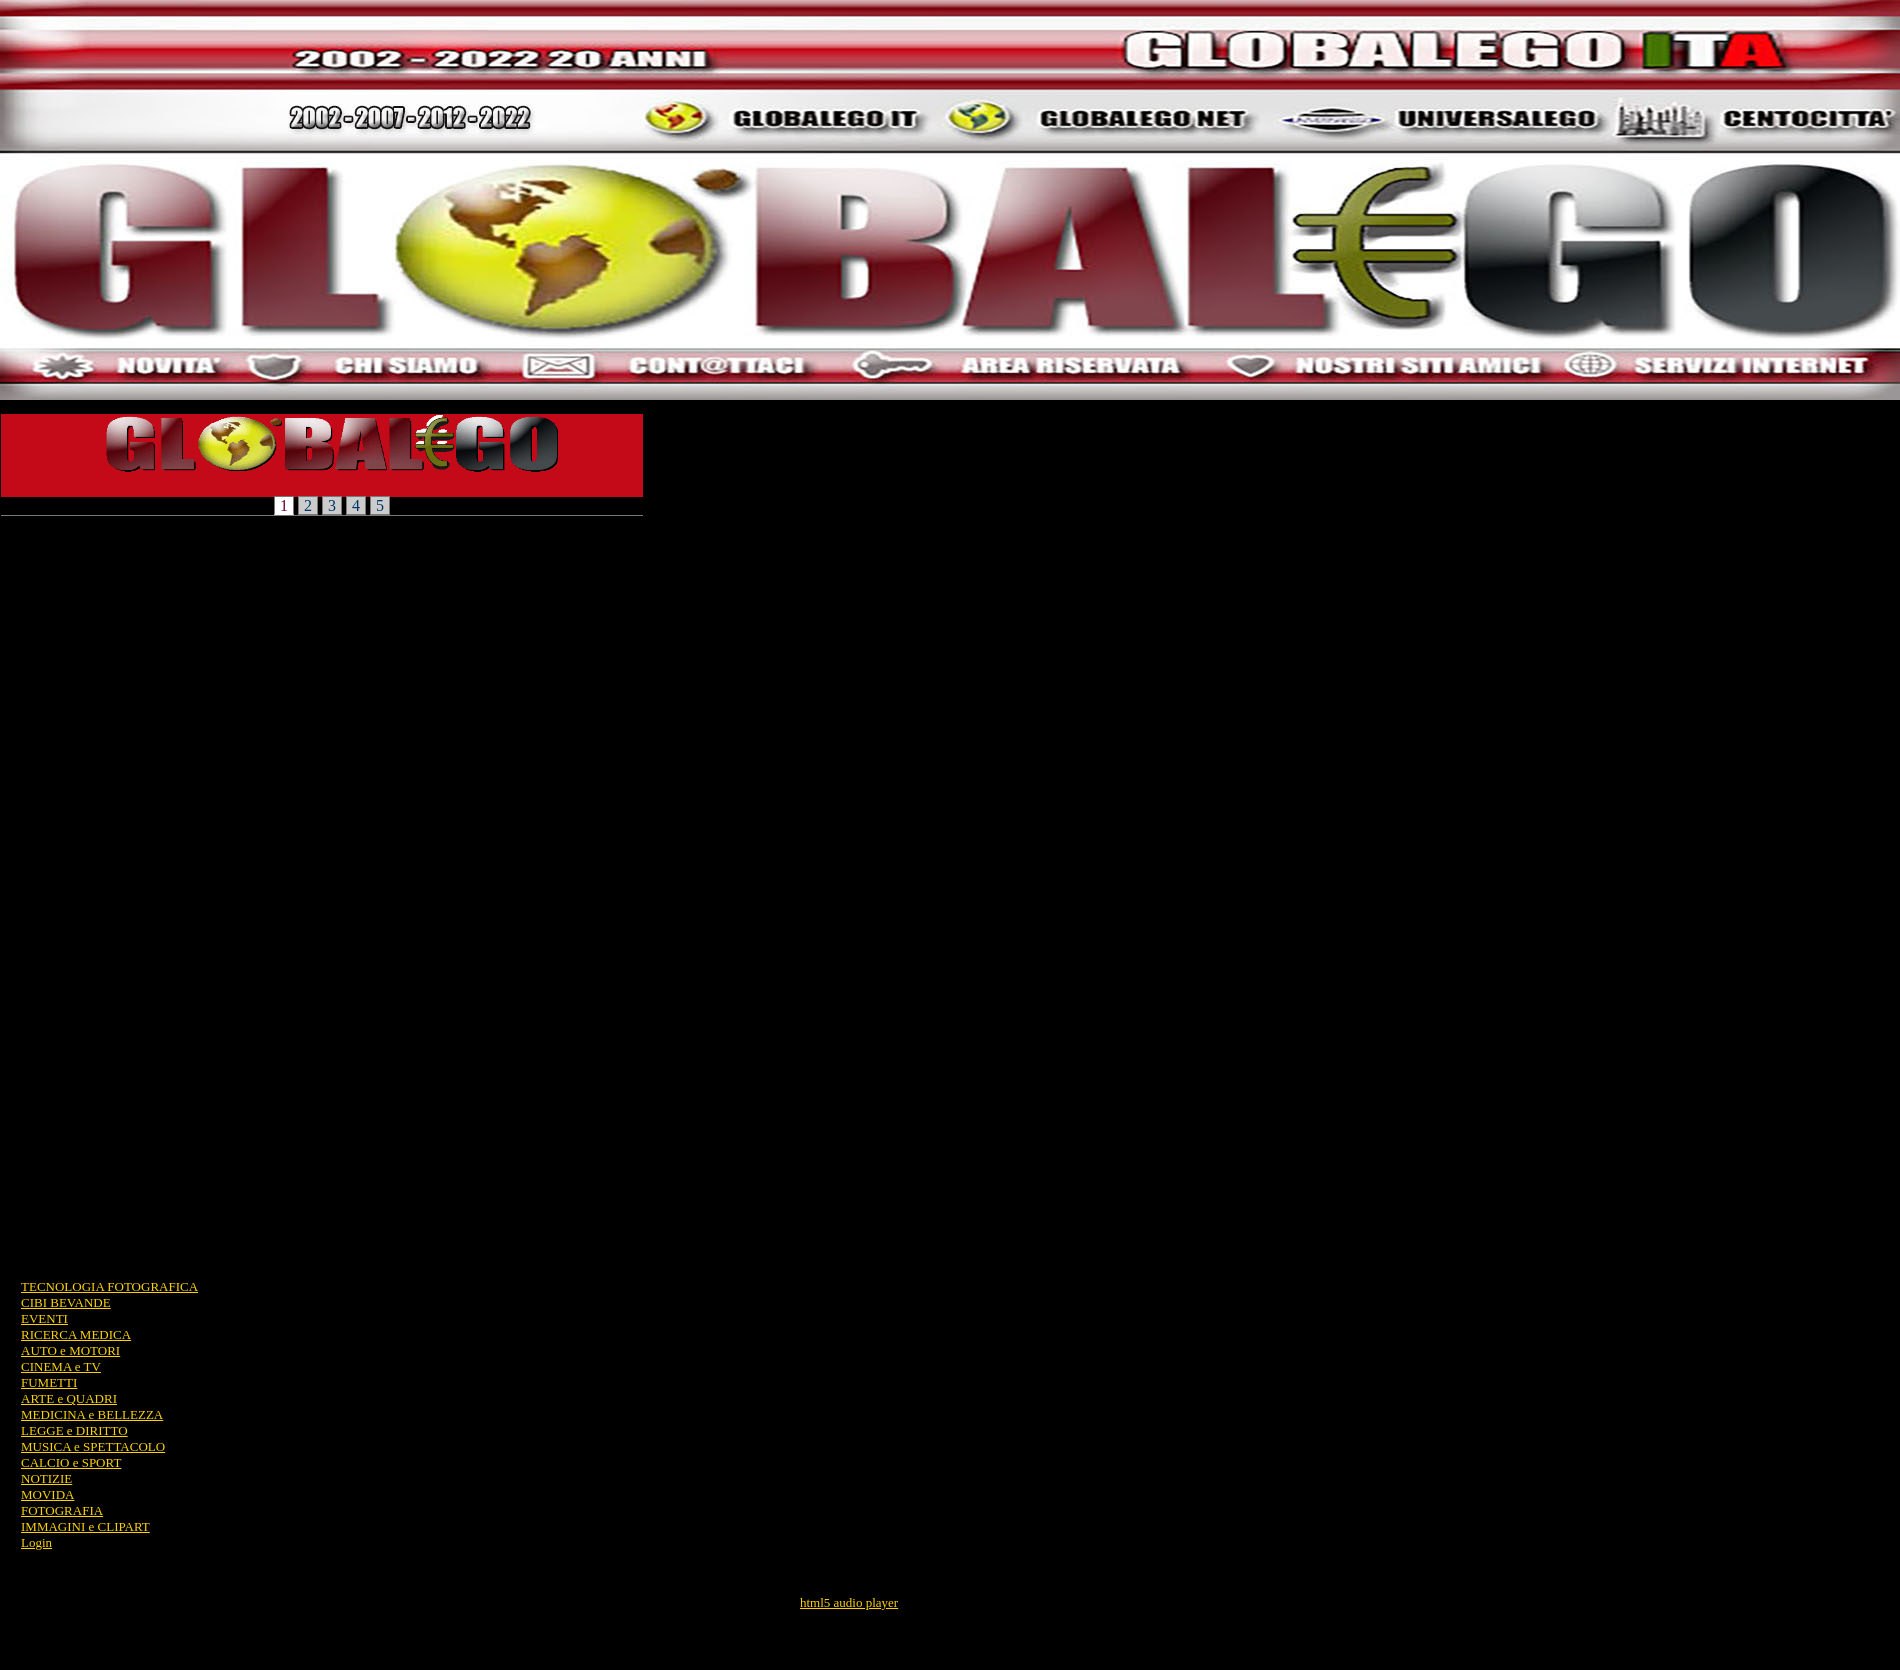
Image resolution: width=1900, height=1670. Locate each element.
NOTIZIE (46, 1478)
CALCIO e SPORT (71, 1462)
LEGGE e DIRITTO (74, 1430)
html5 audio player (849, 1602)
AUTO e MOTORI (70, 1350)
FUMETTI (49, 1382)
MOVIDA (47, 1494)
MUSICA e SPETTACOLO (93, 1446)
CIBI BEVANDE (66, 1302)
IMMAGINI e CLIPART (85, 1526)
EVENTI (44, 1318)
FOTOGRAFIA (62, 1510)
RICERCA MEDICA (76, 1334)
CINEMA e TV (61, 1366)
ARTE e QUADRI (69, 1398)
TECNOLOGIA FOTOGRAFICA (109, 1286)
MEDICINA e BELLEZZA (92, 1414)
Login (36, 1542)
